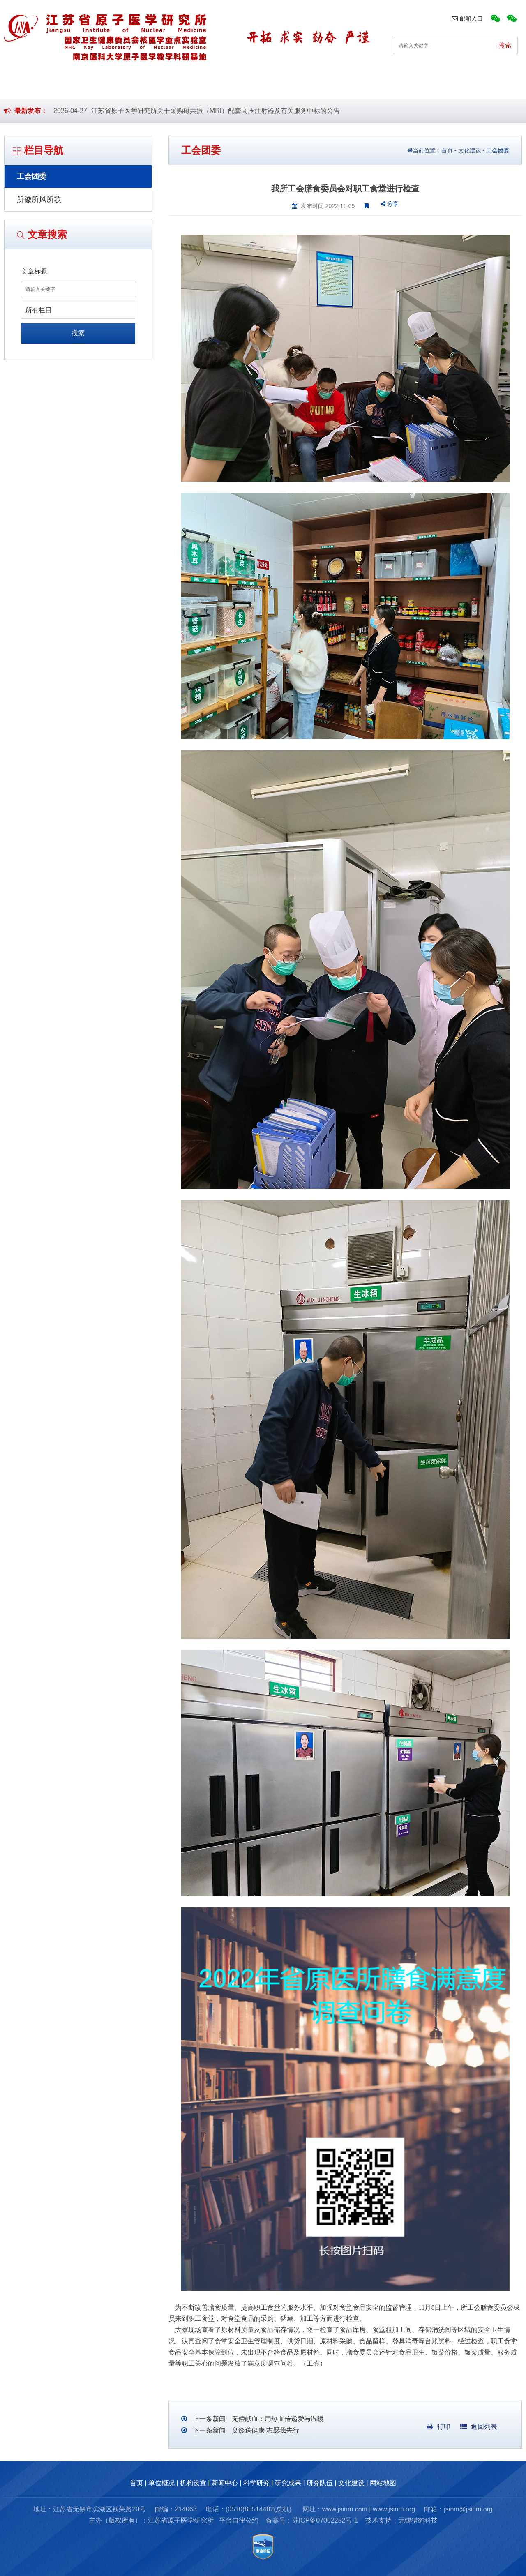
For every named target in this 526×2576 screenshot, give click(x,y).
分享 (390, 204)
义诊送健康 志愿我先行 (264, 2430)
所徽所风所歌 (39, 199)
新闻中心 (224, 85)
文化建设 (480, 85)
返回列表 (478, 2426)
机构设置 (161, 85)
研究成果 (352, 85)
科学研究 (288, 85)
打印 (438, 2426)
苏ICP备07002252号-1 (325, 2520)
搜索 (78, 333)
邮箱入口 (467, 18)
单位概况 (96, 85)
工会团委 (31, 176)
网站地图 (383, 2482)
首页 (39, 85)
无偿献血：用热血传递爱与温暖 (276, 2418)
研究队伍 (416, 85)
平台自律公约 (238, 2520)
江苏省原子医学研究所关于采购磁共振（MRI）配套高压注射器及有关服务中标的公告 (215, 110)
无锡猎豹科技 (418, 2520)
